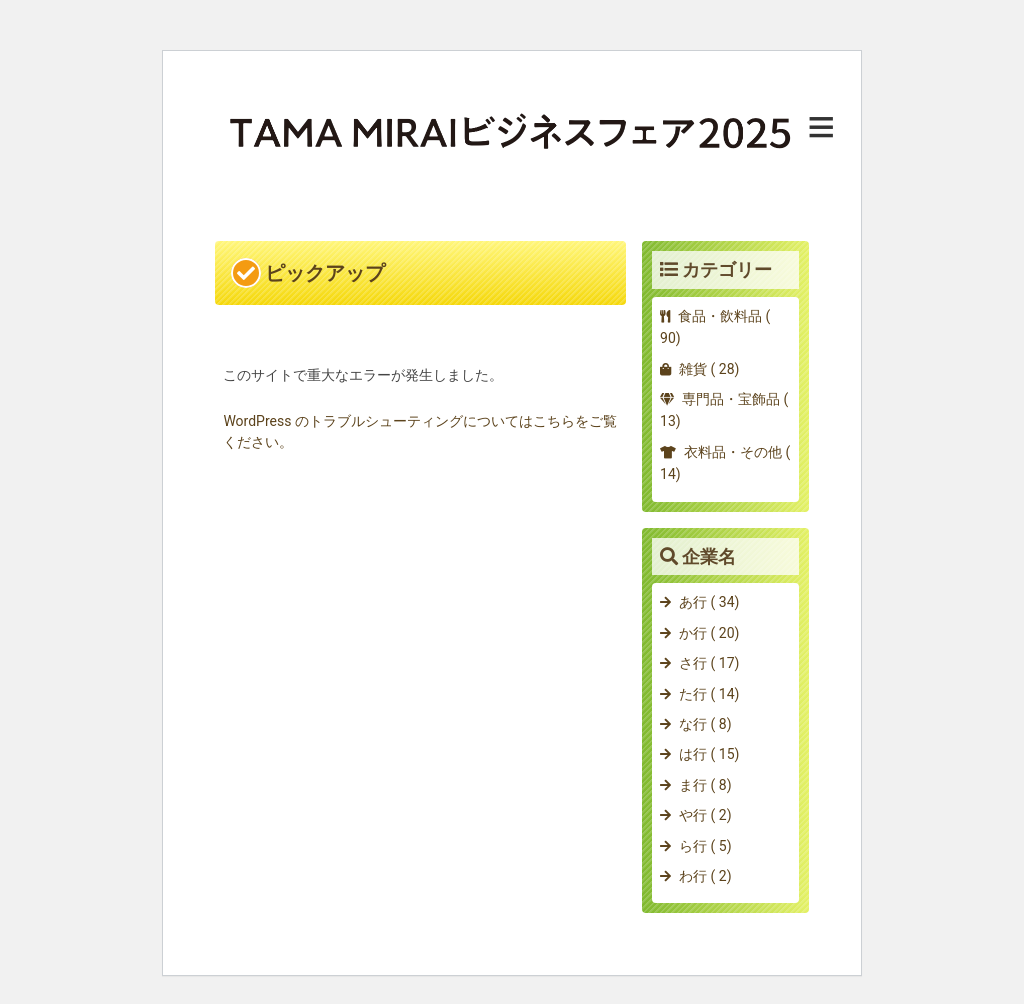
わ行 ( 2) (705, 876)
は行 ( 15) (709, 754)
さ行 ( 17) (709, 663)
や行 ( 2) (705, 815)
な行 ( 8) (705, 724)
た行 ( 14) (709, 694)
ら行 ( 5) (705, 846)
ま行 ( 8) (705, 785)
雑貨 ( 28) (709, 369)
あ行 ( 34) (709, 602)
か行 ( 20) (709, 633)
